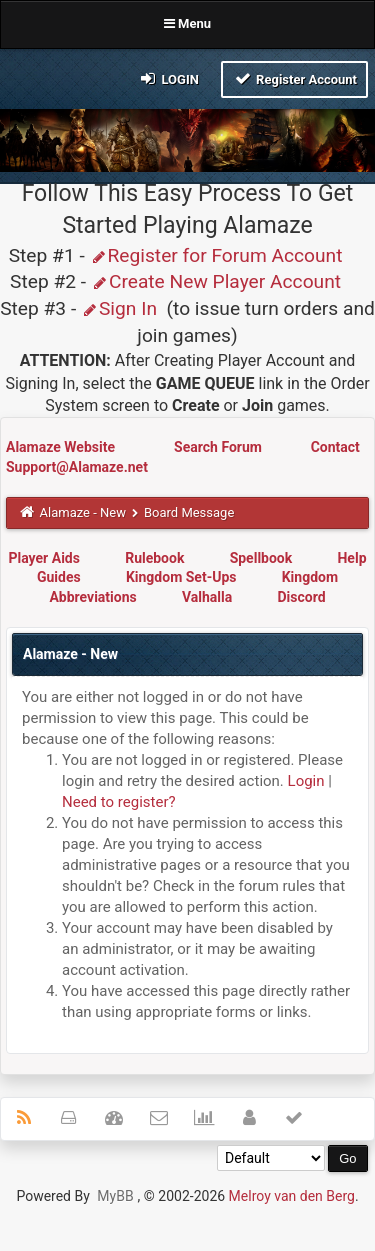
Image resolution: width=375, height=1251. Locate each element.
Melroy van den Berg (292, 1196)
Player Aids (43, 558)
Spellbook (261, 558)
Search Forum (219, 447)
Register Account (294, 78)
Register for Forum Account (216, 255)
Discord (301, 597)
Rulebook (154, 558)
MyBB (115, 1196)
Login (168, 78)
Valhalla (207, 597)
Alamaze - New (83, 512)
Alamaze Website (62, 447)
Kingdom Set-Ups (181, 577)
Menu (187, 23)
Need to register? (119, 802)
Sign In (119, 308)
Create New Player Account (216, 281)
